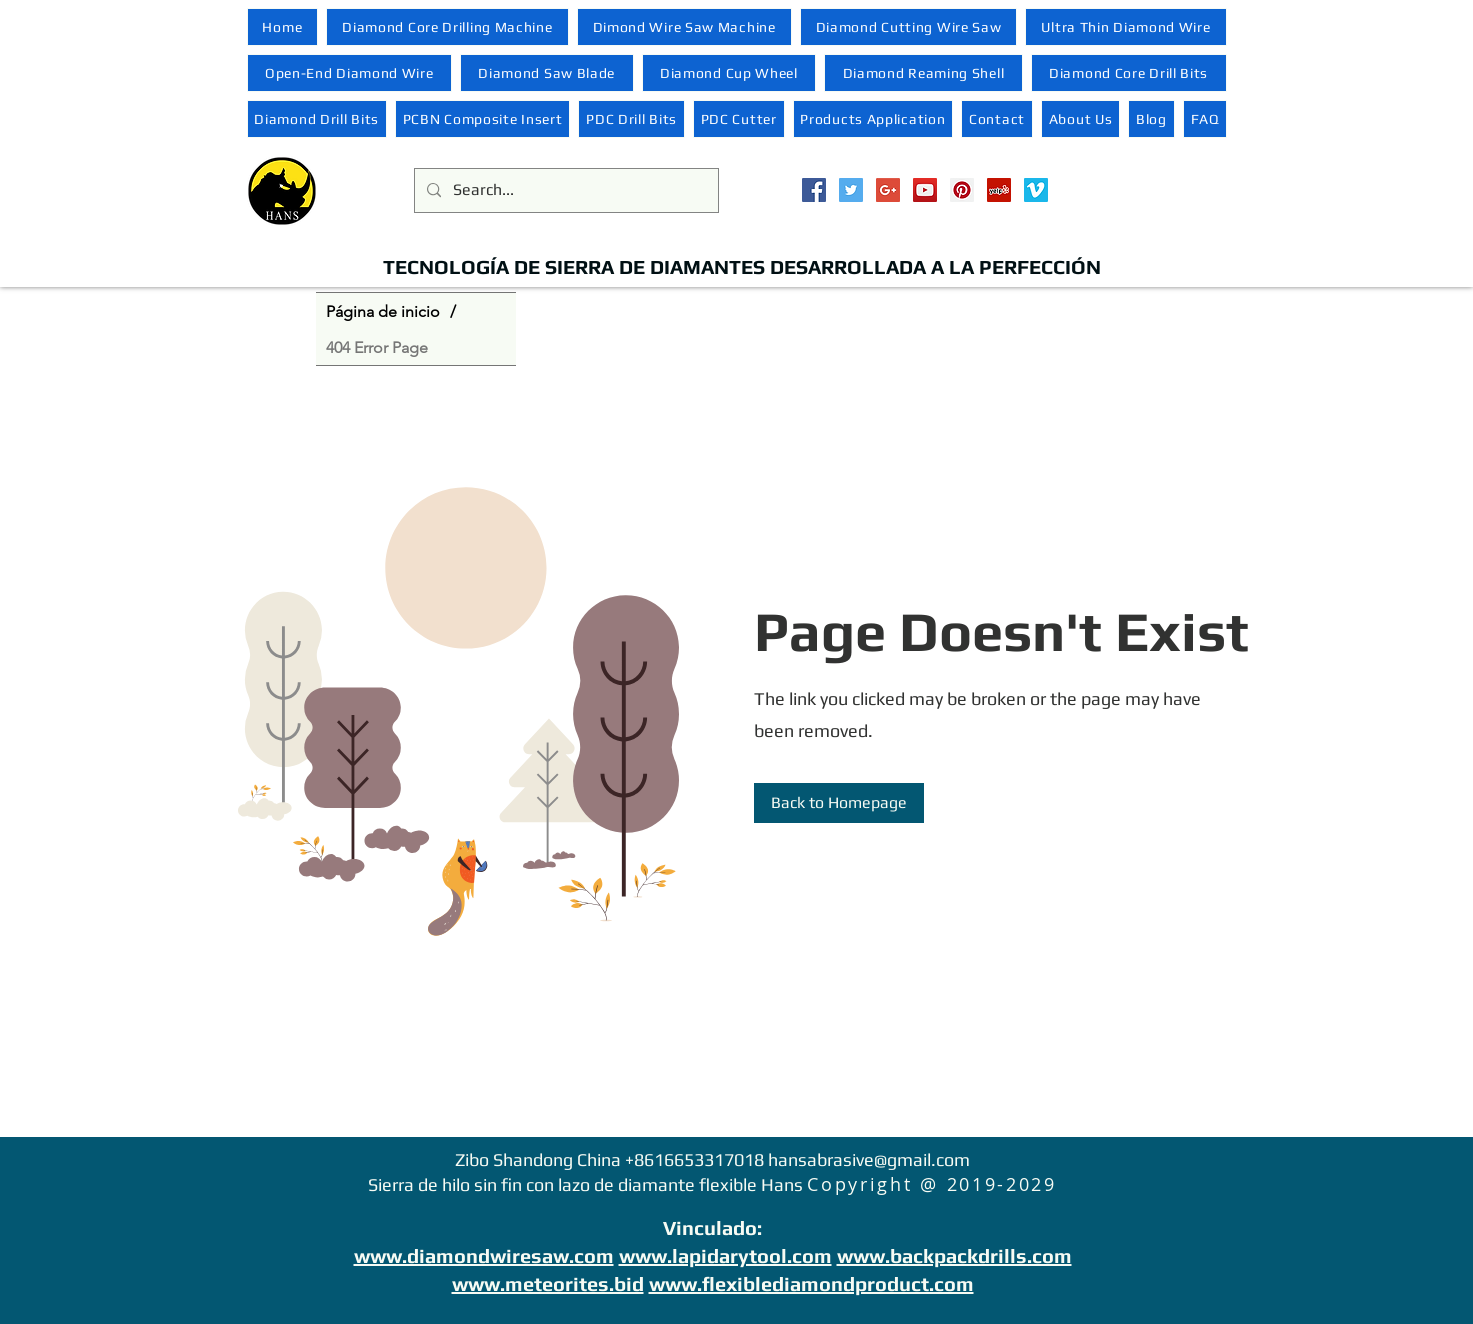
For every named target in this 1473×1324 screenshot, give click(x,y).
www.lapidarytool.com (725, 1255)
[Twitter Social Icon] (851, 190)
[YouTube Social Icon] (925, 190)
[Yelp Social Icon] (999, 190)
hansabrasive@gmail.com (869, 1159)
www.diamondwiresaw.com (484, 1255)
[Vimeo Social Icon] (1036, 190)
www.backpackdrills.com (954, 1255)
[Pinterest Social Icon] (962, 190)
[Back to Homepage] (839, 803)
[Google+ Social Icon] (888, 190)
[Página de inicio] (383, 311)
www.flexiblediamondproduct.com (811, 1283)
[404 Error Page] (377, 347)
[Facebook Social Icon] (814, 190)
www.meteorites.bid (548, 1283)
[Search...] (564, 190)
